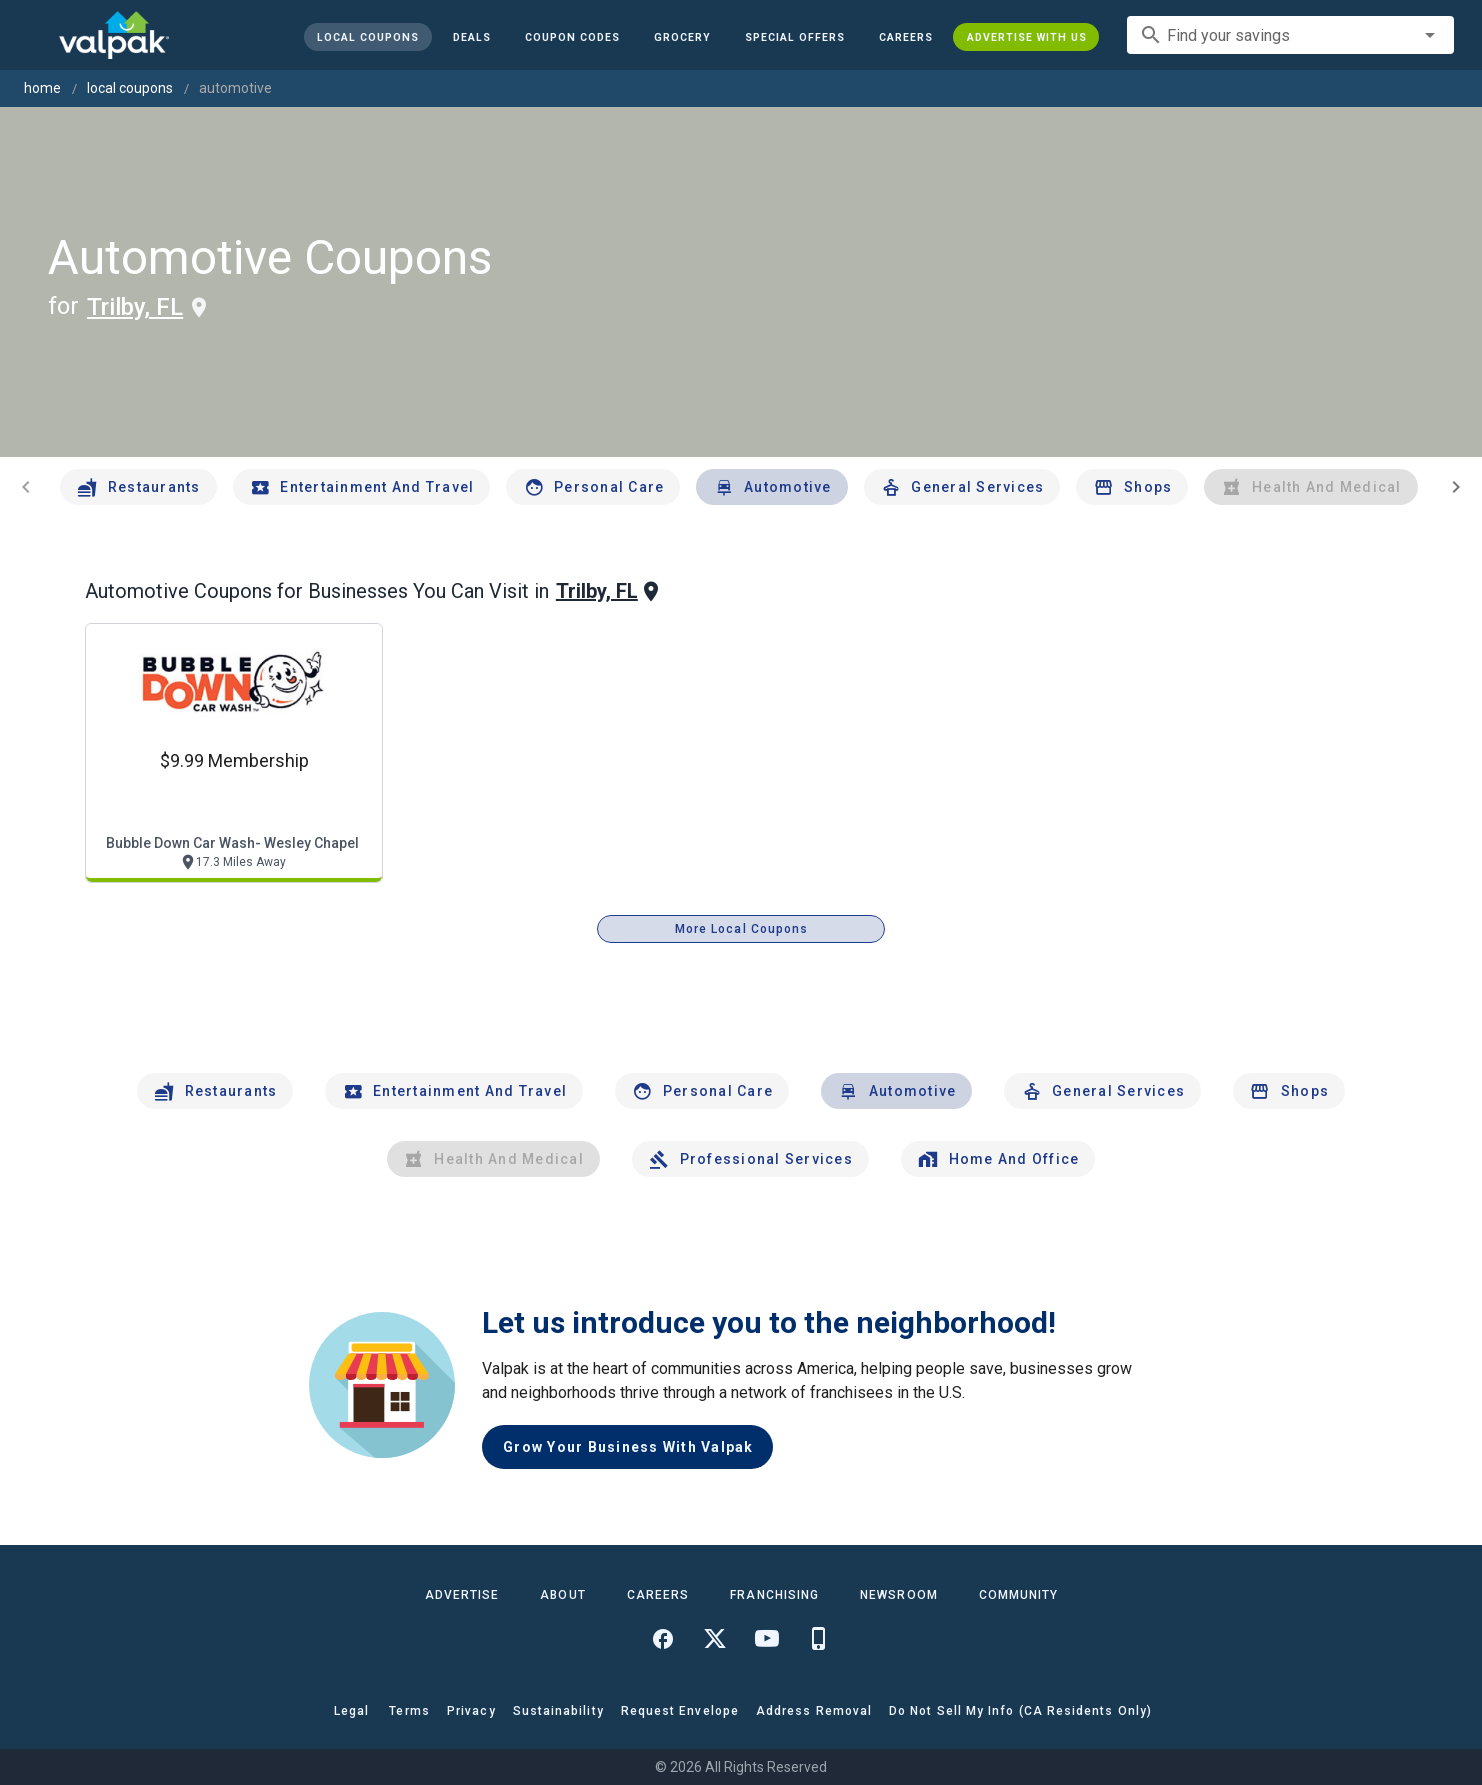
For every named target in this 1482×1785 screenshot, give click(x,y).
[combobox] (1290, 35)
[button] (794, 37)
